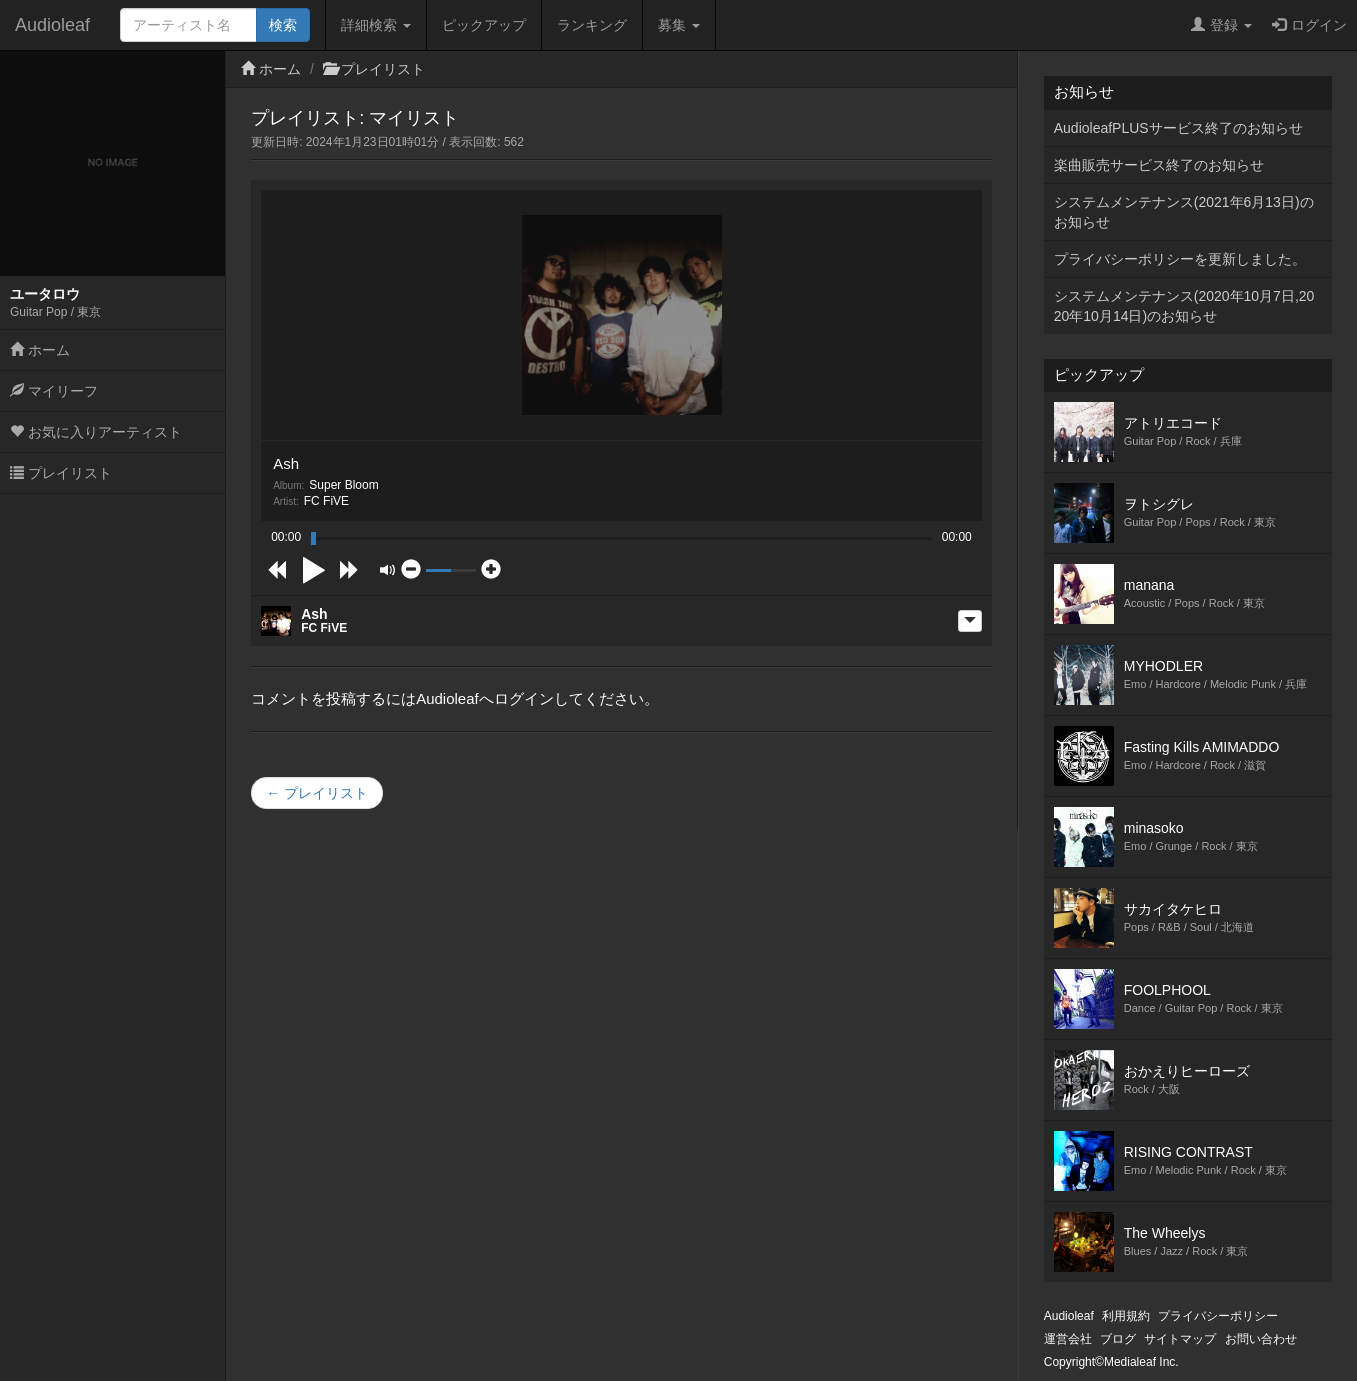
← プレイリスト (317, 793)
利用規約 (1126, 1316)
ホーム (40, 350)
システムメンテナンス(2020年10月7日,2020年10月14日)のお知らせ (1184, 306)
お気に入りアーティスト (96, 432)
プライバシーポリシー (1218, 1316)
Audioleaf (52, 25)
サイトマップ (1180, 1339)
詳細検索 (376, 25)
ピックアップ (484, 25)
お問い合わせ (1261, 1339)
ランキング (592, 25)
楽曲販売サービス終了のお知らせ (1159, 165)
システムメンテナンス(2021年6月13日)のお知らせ (1184, 212)
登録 (1221, 25)
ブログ (1118, 1339)
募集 (679, 25)
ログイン (1309, 25)
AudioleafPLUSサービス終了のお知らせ (1178, 128)
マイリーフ (54, 391)
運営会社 (1068, 1339)
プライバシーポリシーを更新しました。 (1180, 259)
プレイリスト (61, 473)
